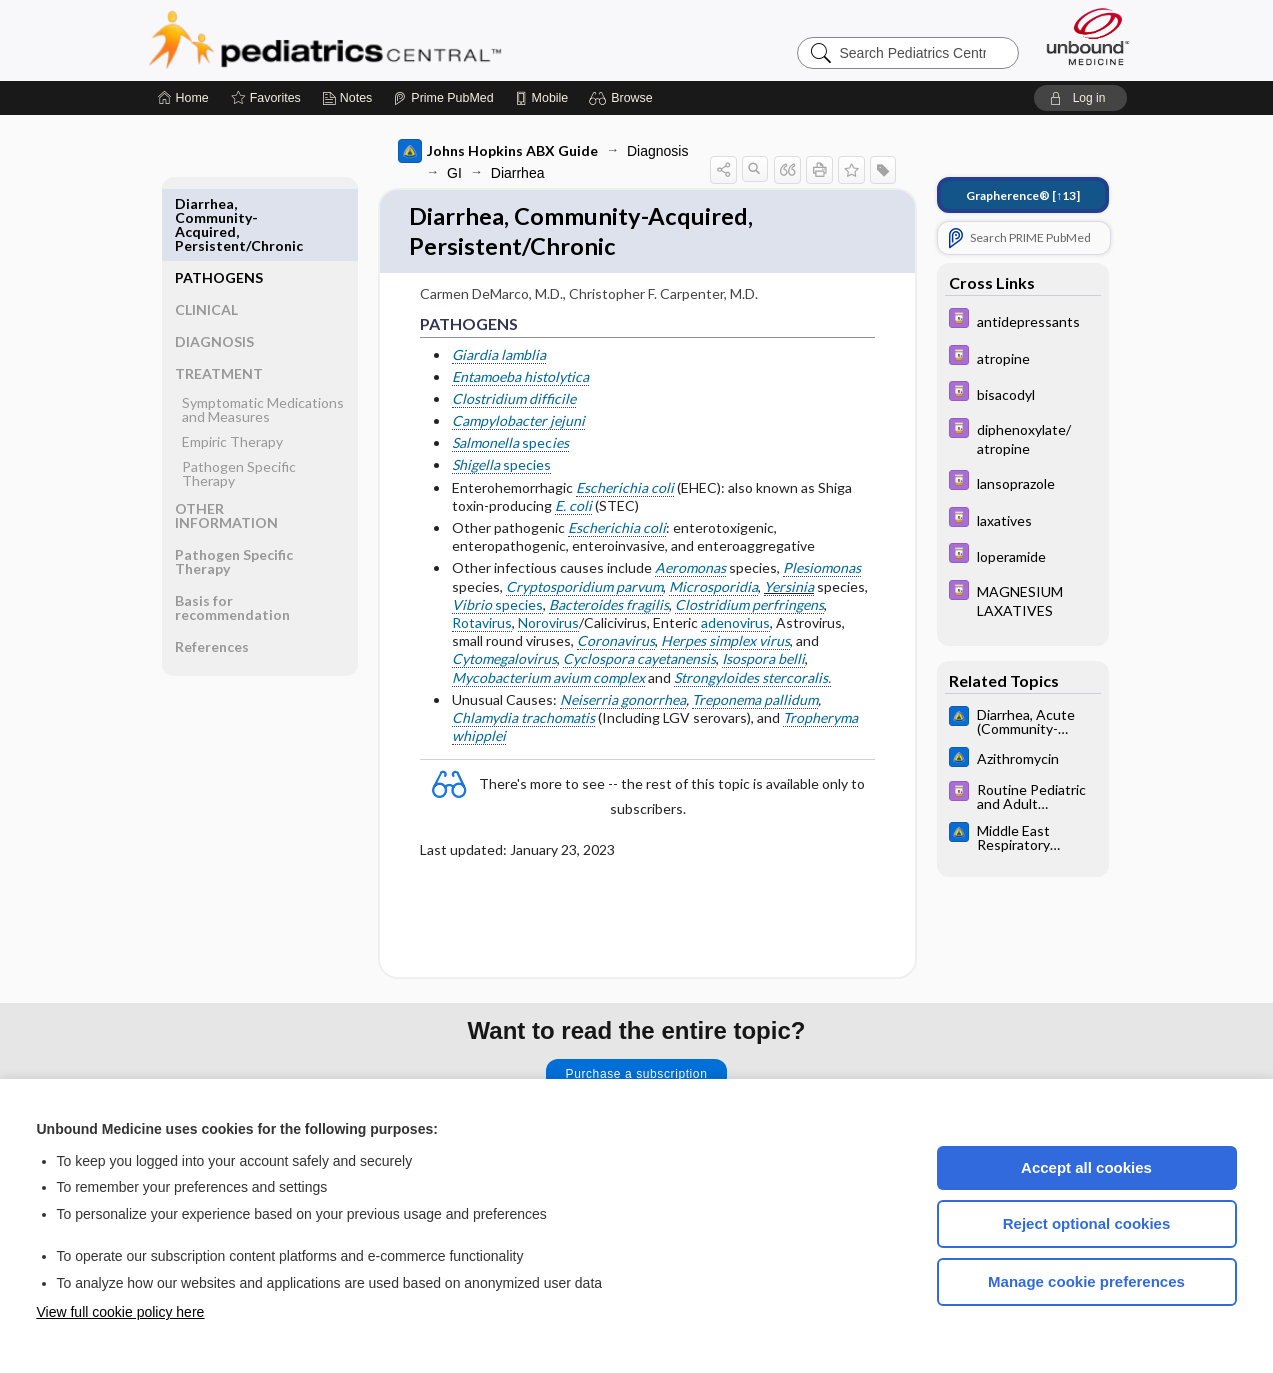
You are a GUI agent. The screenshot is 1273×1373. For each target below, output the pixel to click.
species (501, 469)
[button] (623, 98)
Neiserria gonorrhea (623, 703)
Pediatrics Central (397, 40)
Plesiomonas (822, 572)
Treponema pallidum (755, 703)
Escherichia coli (625, 491)
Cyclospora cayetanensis (639, 663)
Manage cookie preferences (1086, 1281)
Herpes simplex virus (725, 645)
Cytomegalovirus (504, 663)
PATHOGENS (219, 203)
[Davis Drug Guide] (1023, 320)
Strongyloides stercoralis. (752, 681)
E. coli (573, 510)
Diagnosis (657, 151)
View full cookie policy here (121, 1312)
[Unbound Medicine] (1088, 36)
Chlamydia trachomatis (523, 722)
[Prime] (443, 98)
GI (454, 173)
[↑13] (1023, 195)
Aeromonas (690, 572)
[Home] (183, 98)
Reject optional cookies (1087, 1223)
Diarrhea (518, 173)
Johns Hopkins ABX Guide (498, 151)
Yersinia (789, 590)
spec (510, 447)
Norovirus (548, 627)
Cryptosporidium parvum (584, 590)
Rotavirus (482, 627)
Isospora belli (763, 663)
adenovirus (735, 627)
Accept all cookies (1086, 1167)
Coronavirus (616, 645)
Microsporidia (713, 590)
